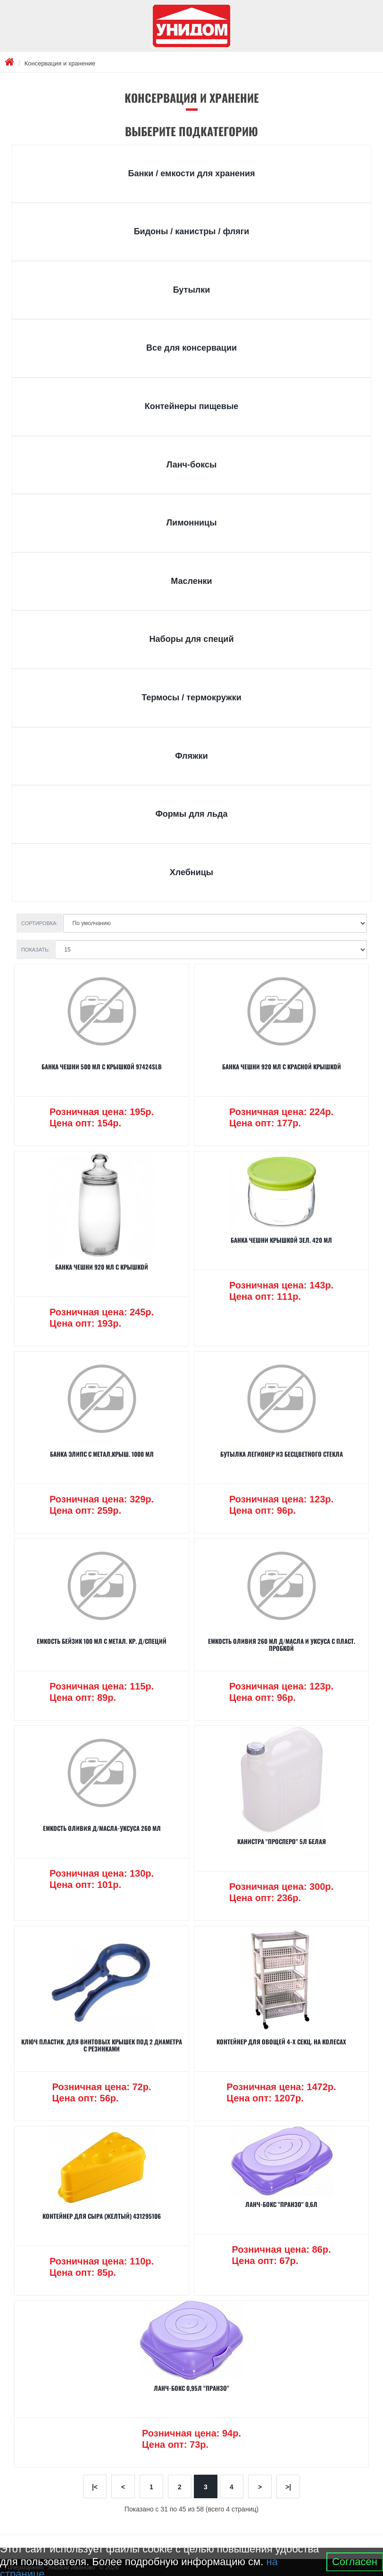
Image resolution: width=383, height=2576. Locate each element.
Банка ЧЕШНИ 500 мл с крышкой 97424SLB (102, 1066)
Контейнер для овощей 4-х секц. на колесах (281, 2041)
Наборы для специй (192, 639)
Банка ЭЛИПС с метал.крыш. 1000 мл (102, 1454)
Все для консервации (191, 348)
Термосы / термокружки (191, 697)
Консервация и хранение (60, 63)
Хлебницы (191, 872)
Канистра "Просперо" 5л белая (281, 1841)
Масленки (191, 581)
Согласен (354, 2562)
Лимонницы (191, 522)
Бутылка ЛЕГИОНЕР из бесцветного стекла (281, 1454)
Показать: (35, 949)
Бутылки (191, 290)
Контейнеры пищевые (192, 406)
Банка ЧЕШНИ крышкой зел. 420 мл (281, 1240)
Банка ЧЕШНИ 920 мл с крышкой (101, 1267)
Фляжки (191, 756)
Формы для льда (191, 814)
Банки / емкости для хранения (191, 173)
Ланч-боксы (192, 464)
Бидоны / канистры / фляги (192, 231)
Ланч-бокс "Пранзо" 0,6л (281, 2204)
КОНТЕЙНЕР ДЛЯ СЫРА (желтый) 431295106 (101, 2216)
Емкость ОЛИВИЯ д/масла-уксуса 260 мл (102, 1828)
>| (288, 2487)
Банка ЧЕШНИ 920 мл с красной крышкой (281, 1066)
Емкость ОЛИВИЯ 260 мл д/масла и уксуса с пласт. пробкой (281, 1644)
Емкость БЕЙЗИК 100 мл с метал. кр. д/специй (102, 1641)
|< (95, 2487)
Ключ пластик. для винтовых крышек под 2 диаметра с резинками (101, 2045)
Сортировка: (39, 923)
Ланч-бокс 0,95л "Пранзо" (191, 2388)
